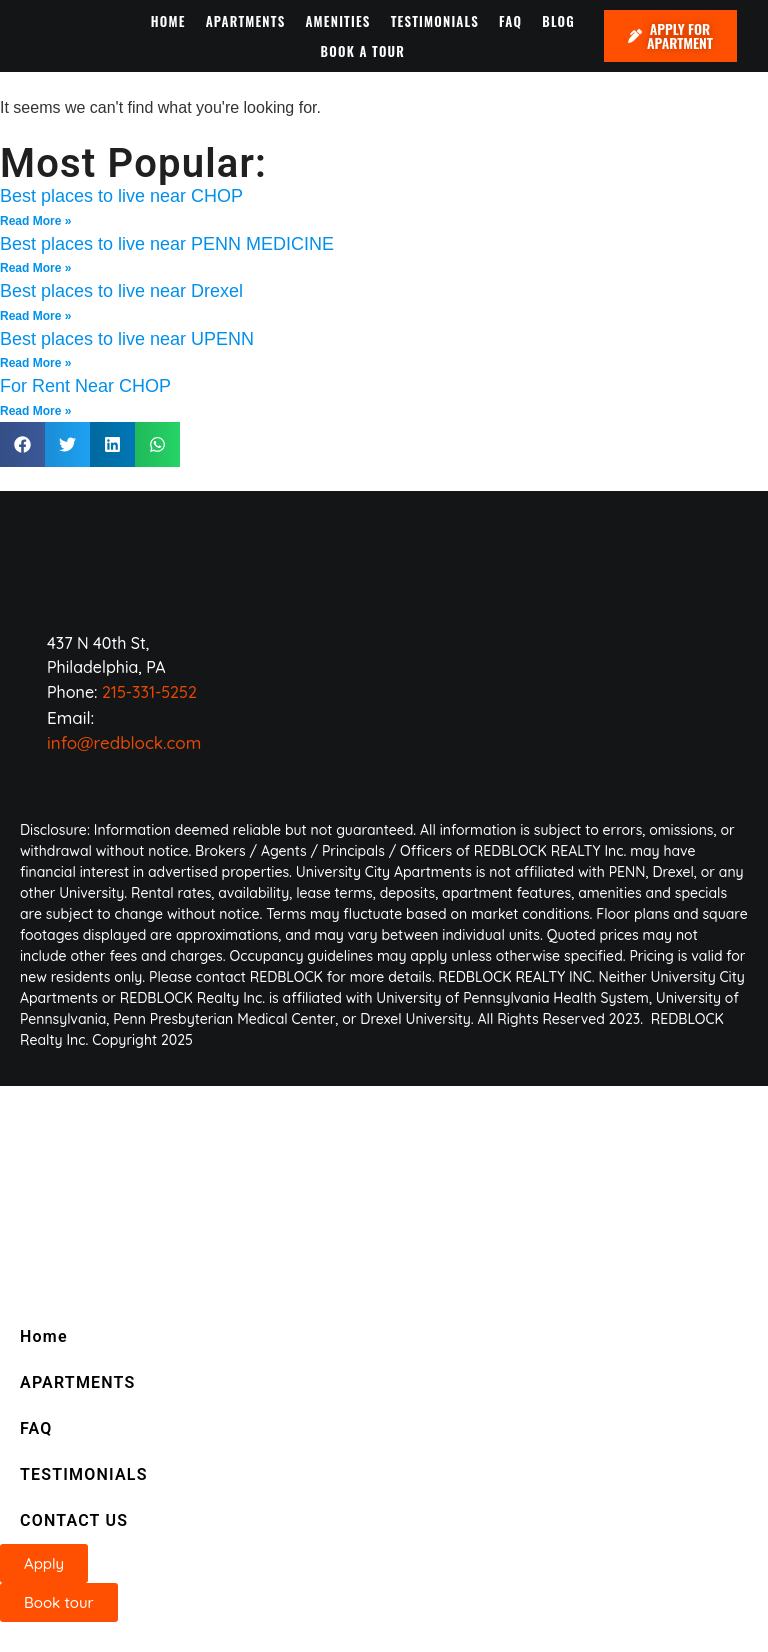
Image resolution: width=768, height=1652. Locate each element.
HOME (168, 21)
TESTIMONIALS (435, 21)
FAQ (510, 21)
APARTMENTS (246, 21)
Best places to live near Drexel (121, 291)
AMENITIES (337, 21)
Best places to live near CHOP (121, 196)
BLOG (558, 21)
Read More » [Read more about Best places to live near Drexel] (35, 316)
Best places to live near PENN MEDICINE (167, 244)
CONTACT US (74, 1520)
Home (44, 1336)
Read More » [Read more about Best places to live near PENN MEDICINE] (35, 268)
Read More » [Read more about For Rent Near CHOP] (35, 411)
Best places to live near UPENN (127, 339)
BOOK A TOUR (363, 51)
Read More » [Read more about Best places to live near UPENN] (35, 363)
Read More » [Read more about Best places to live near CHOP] (35, 221)
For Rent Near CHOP (85, 386)
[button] (22, 444)
